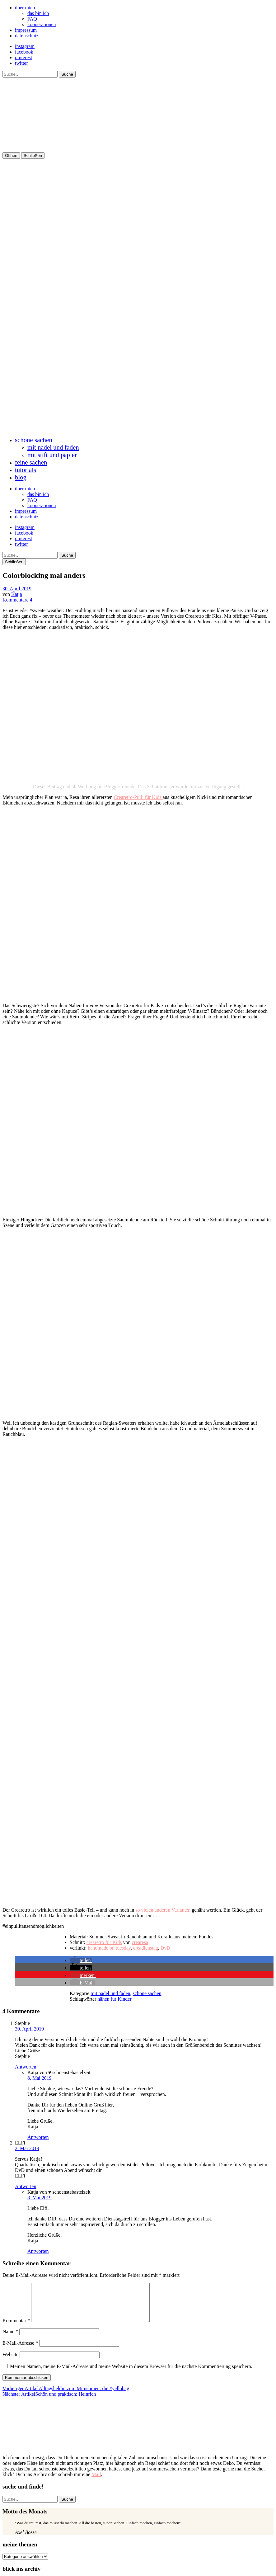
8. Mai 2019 (39, 2078)
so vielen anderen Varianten (162, 1910)
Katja (16, 594)
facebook (24, 51)
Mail (96, 2481)
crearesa (140, 1942)
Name (10, 2339)
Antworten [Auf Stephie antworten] (25, 2066)
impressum (26, 30)
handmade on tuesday (109, 1948)
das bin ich (38, 13)
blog (20, 477)
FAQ (32, 18)
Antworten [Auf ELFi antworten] (25, 2186)
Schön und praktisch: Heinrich (49, 2401)
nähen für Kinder (114, 1999)
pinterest (23, 57)
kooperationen (41, 24)
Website (10, 2362)
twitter (21, 63)
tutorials (25, 469)
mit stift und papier (52, 454)
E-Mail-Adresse (20, 2350)
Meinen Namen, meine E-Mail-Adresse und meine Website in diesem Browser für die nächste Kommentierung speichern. (131, 2373)
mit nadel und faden (53, 447)
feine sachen (31, 462)
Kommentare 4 (17, 599)
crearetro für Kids (104, 1942)
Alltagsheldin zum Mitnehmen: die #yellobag (65, 2396)
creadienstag (145, 1948)
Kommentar (16, 2328)
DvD (165, 1948)
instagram (25, 46)
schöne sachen (33, 439)
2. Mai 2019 (27, 2148)
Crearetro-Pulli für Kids (138, 797)
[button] (81, 1960)
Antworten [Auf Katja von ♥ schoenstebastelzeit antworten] (38, 2137)
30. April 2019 (16, 588)
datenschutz (27, 35)
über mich (25, 7)
